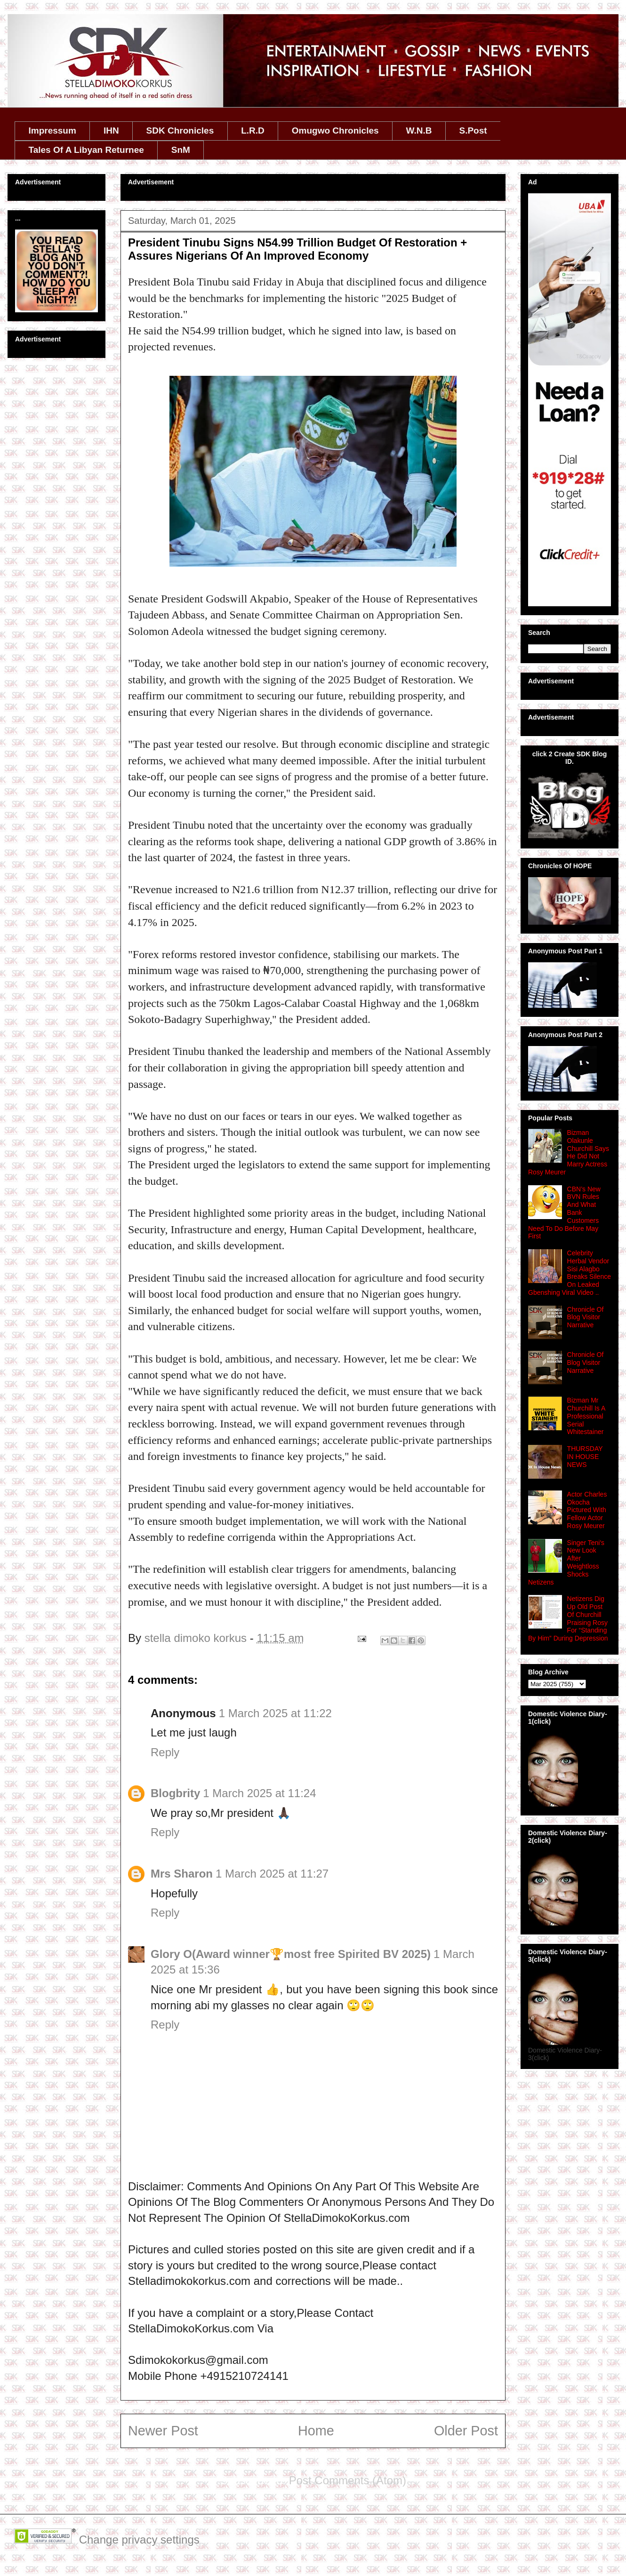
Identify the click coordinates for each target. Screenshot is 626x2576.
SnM (180, 150)
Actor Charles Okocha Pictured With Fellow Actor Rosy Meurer (587, 1510)
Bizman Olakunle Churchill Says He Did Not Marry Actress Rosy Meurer (568, 1152)
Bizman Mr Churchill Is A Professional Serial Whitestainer (586, 1415)
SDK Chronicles (180, 130)
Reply (165, 1752)
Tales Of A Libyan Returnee (86, 150)
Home (316, 2430)
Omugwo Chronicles (335, 130)
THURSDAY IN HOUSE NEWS (585, 1456)
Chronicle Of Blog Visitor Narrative (585, 1317)
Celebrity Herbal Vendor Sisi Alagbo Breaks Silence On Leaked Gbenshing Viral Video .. (569, 1272)
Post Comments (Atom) (347, 2480)
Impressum (52, 130)
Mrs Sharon (182, 1873)
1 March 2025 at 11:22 (275, 1713)
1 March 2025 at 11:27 (272, 1873)
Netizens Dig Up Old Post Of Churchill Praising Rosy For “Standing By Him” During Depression (568, 1618)
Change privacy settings (139, 2539)
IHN (111, 130)
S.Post (473, 130)
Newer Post (163, 2430)
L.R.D (253, 130)
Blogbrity (175, 1793)
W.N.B (419, 130)
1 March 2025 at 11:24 (259, 1793)
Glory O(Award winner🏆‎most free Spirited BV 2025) (291, 1954)
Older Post (466, 2430)
